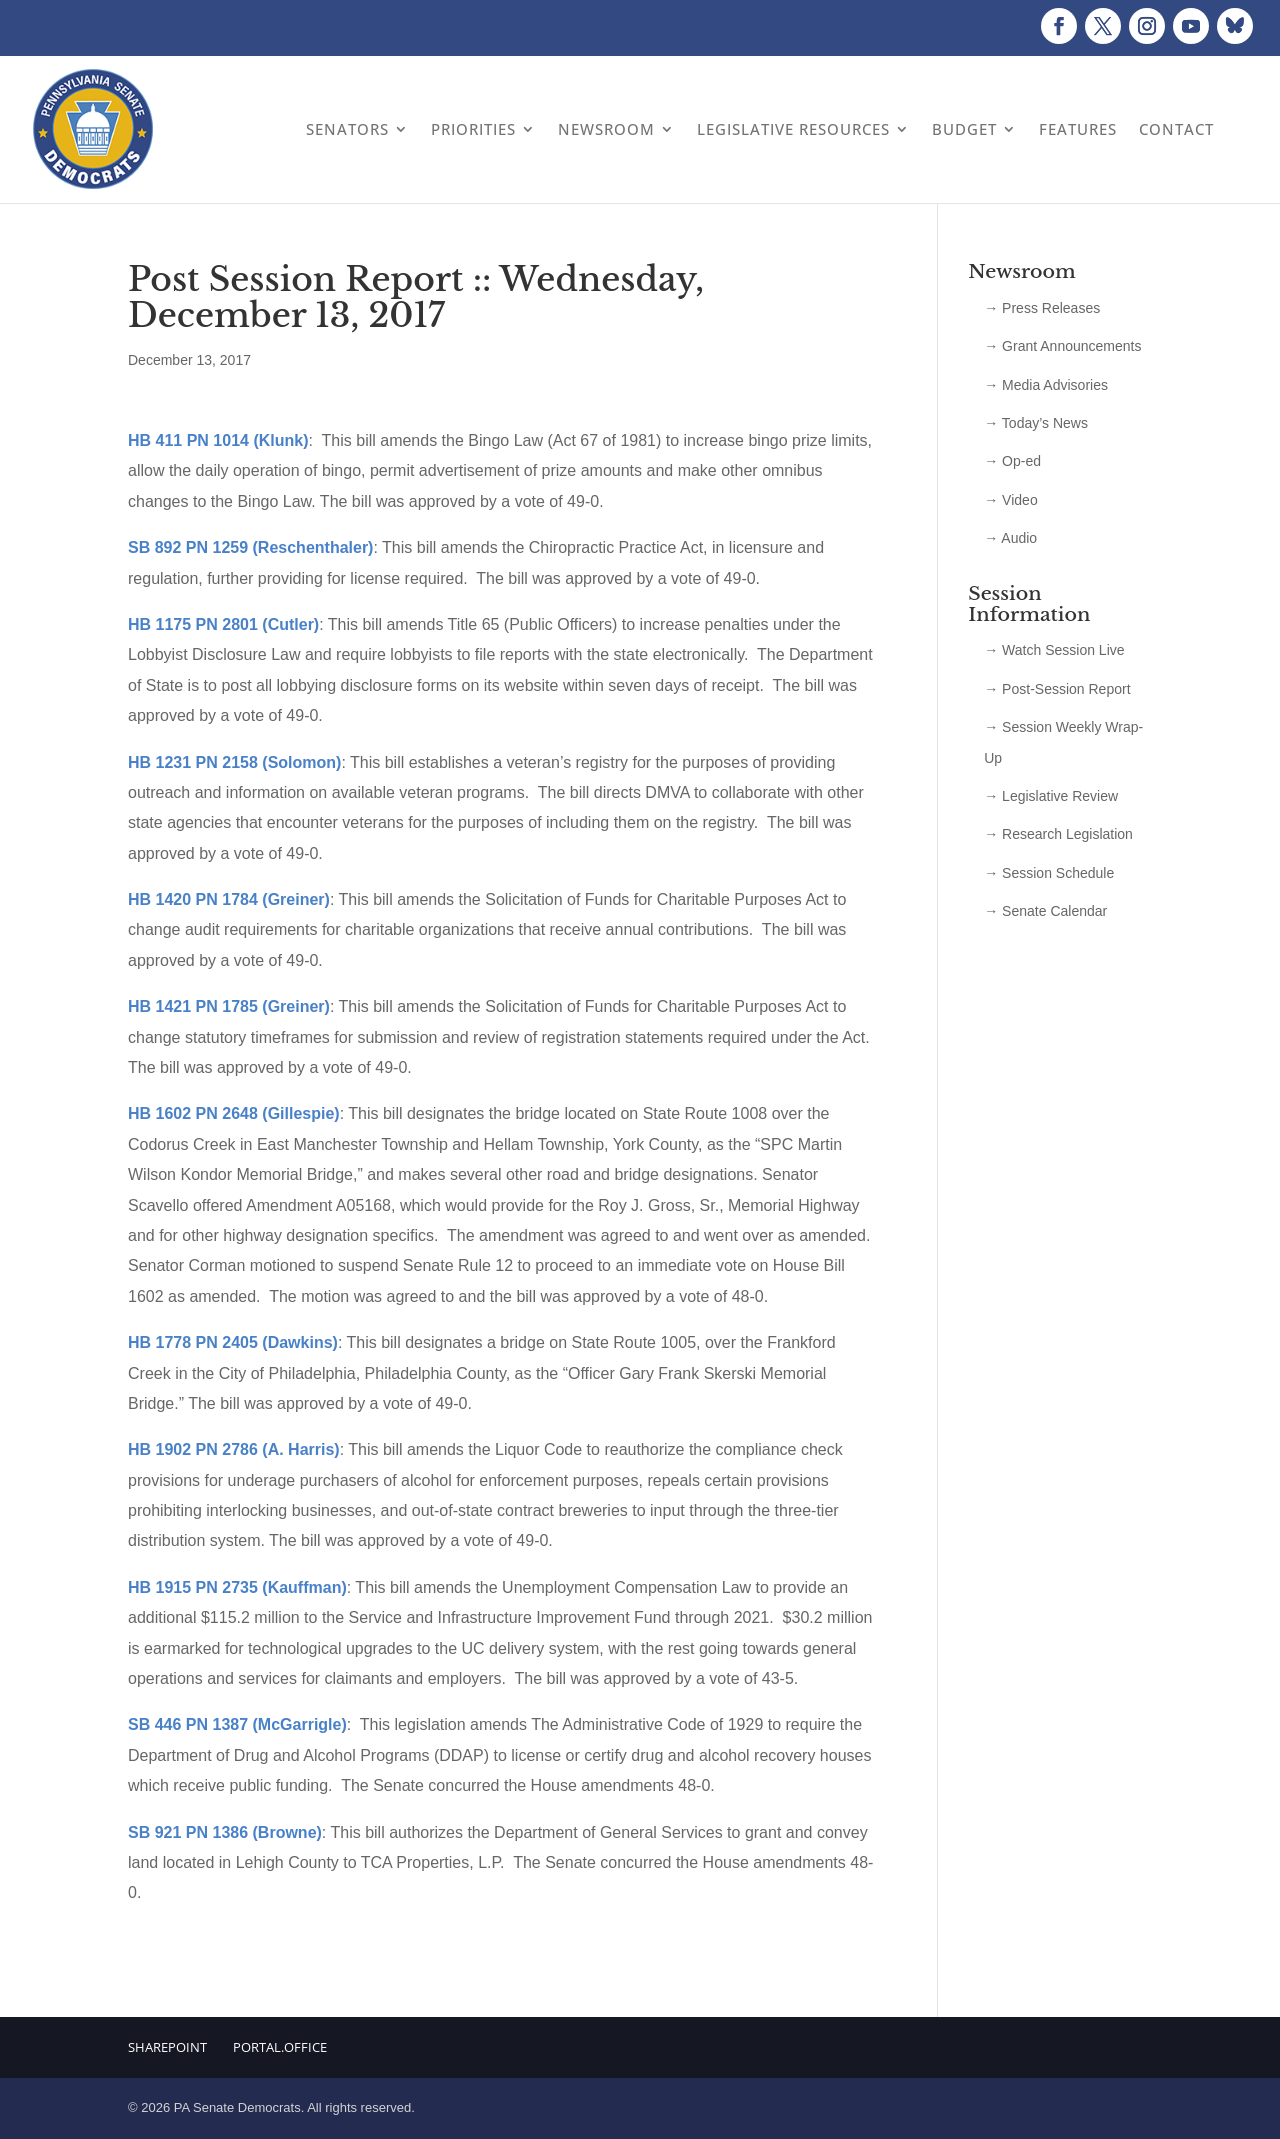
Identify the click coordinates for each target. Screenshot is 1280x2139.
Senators (347, 129)
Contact (1176, 129)
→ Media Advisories (1046, 385)
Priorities (473, 129)
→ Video (1010, 500)
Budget (964, 129)
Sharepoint (167, 2047)
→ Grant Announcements (1062, 346)
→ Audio (1010, 538)
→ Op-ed (1012, 461)
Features (1078, 129)
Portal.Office (280, 2047)
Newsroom (606, 129)
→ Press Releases (1042, 308)
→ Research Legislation (1058, 834)
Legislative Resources (793, 129)
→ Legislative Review (1051, 796)
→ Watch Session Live (1054, 650)
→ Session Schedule (1049, 873)
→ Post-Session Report (1057, 689)
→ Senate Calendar (1045, 911)
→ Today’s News (1036, 423)
